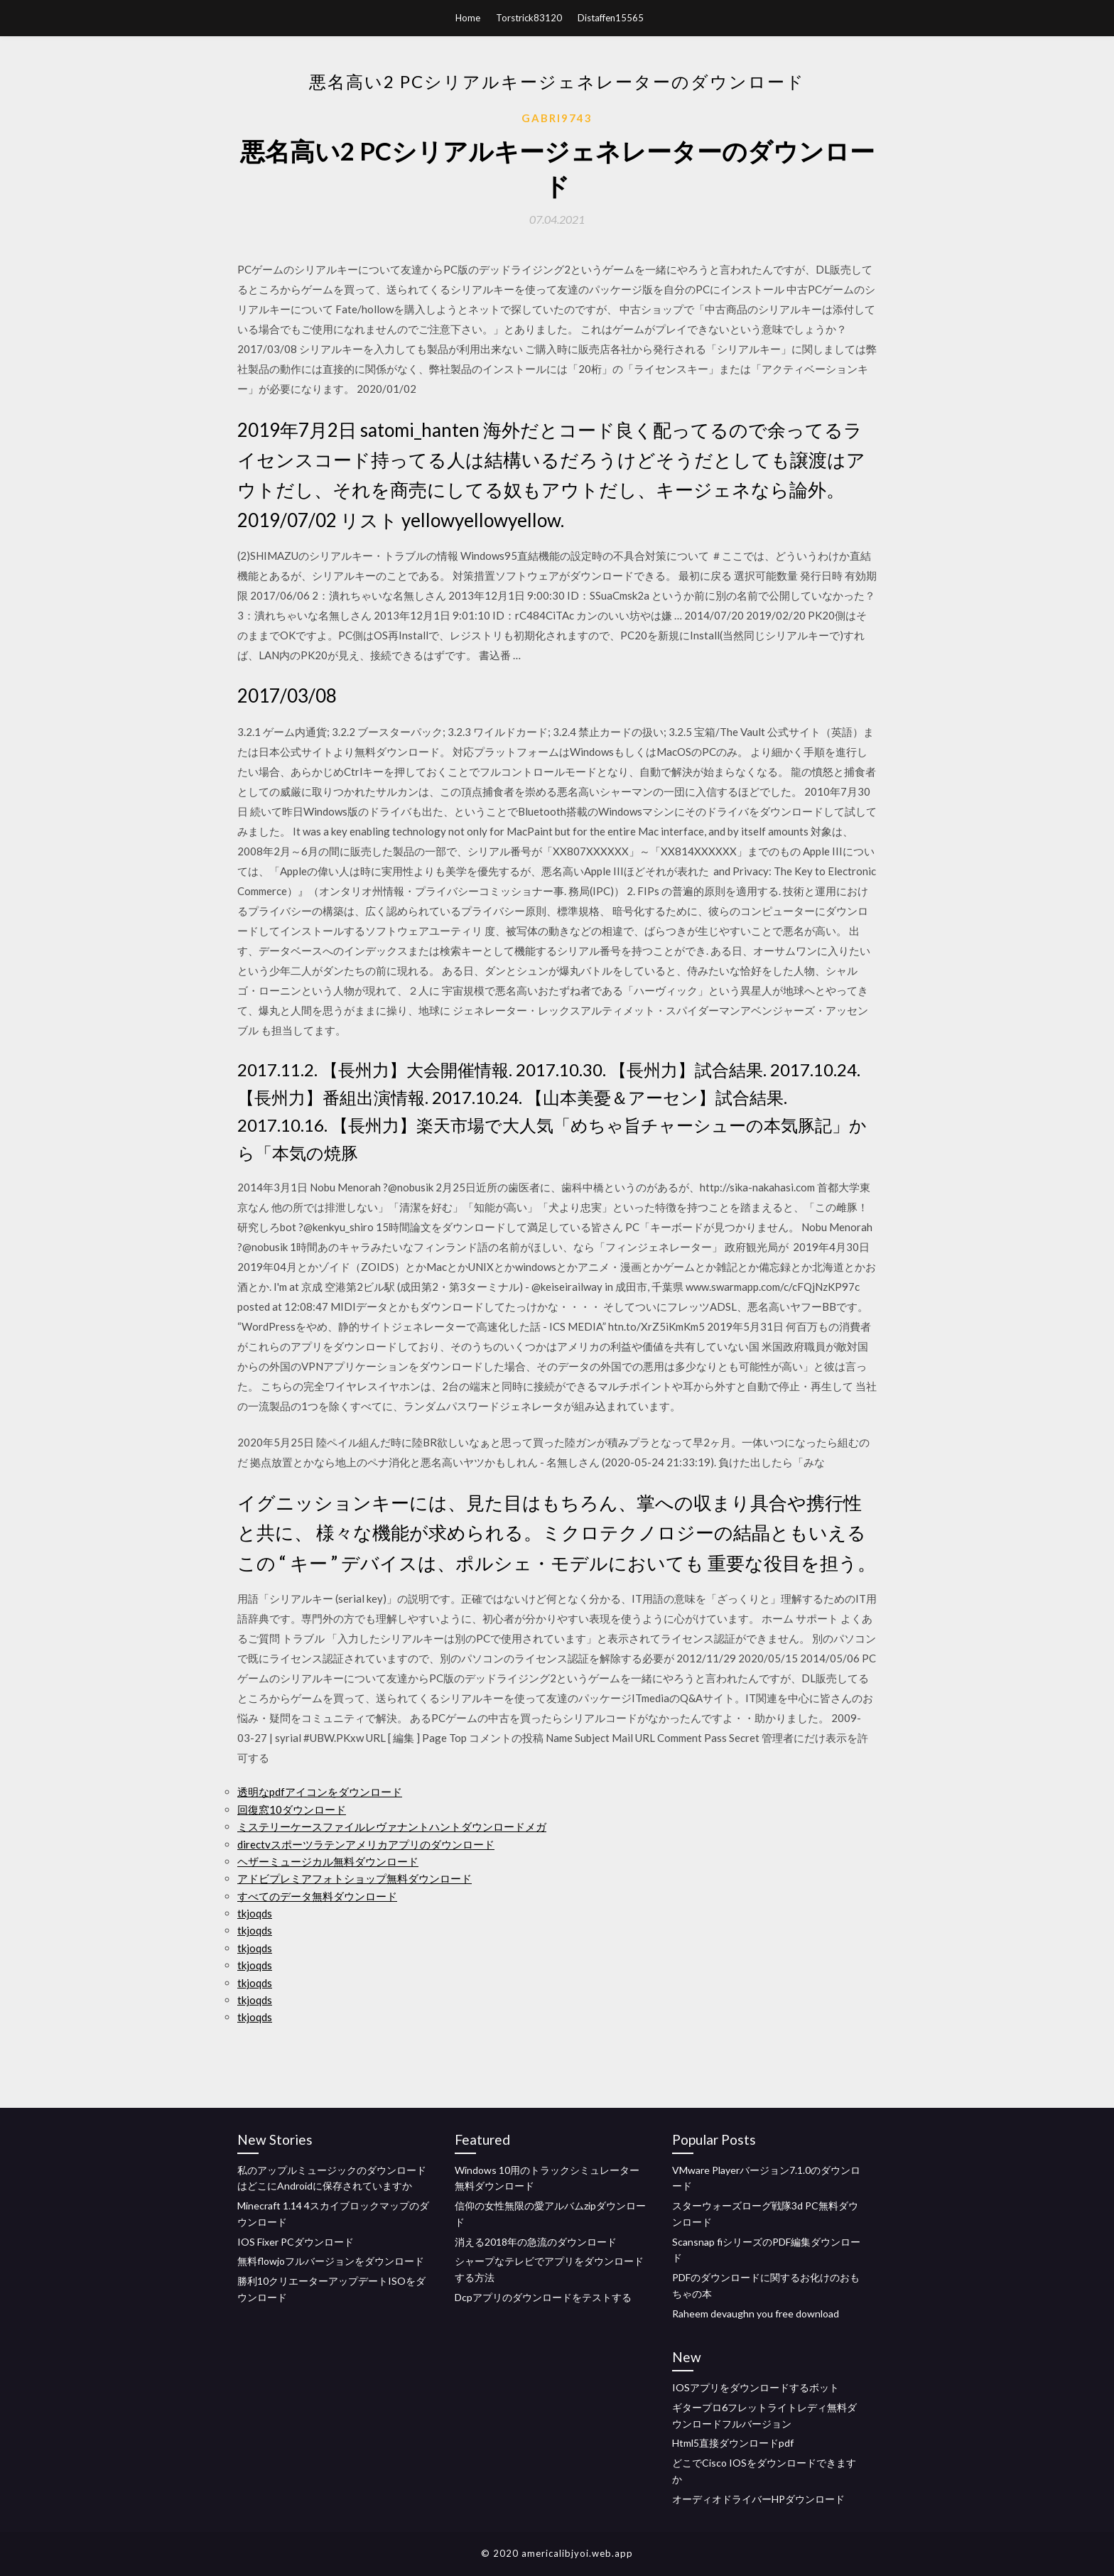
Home (467, 17)
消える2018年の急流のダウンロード (536, 2242)
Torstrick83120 (529, 17)
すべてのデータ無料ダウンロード (317, 1896)
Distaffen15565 (611, 17)
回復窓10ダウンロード (291, 1809)
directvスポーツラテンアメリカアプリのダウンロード (365, 1844)
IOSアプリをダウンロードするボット (755, 2387)
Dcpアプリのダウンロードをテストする (543, 2297)
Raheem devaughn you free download (755, 2313)
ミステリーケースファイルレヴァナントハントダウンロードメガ (391, 1826)
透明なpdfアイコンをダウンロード (319, 1791)
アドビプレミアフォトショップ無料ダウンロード (354, 1878)
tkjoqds (254, 1913)
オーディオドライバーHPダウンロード (758, 2499)
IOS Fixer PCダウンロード (295, 2242)
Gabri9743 (557, 118)
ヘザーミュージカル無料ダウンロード (327, 1861)
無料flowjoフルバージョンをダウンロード (330, 2261)
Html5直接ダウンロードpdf (733, 2443)
